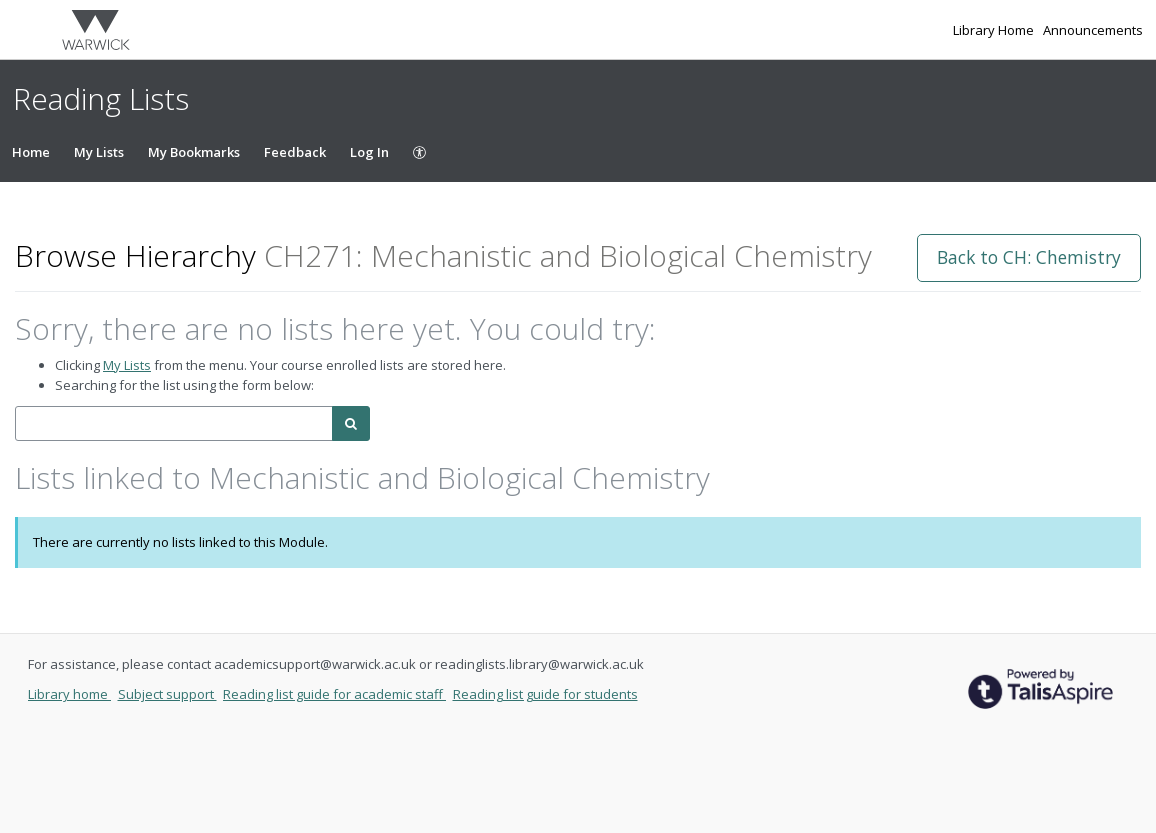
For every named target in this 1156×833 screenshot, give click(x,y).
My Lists (99, 152)
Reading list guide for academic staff (334, 694)
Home (31, 152)
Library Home (995, 30)
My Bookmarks (194, 152)
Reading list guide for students (545, 694)
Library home (69, 694)
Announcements (1093, 30)
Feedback (295, 152)
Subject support (167, 694)
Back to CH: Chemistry (1029, 257)
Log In (369, 152)
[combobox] (174, 423)
